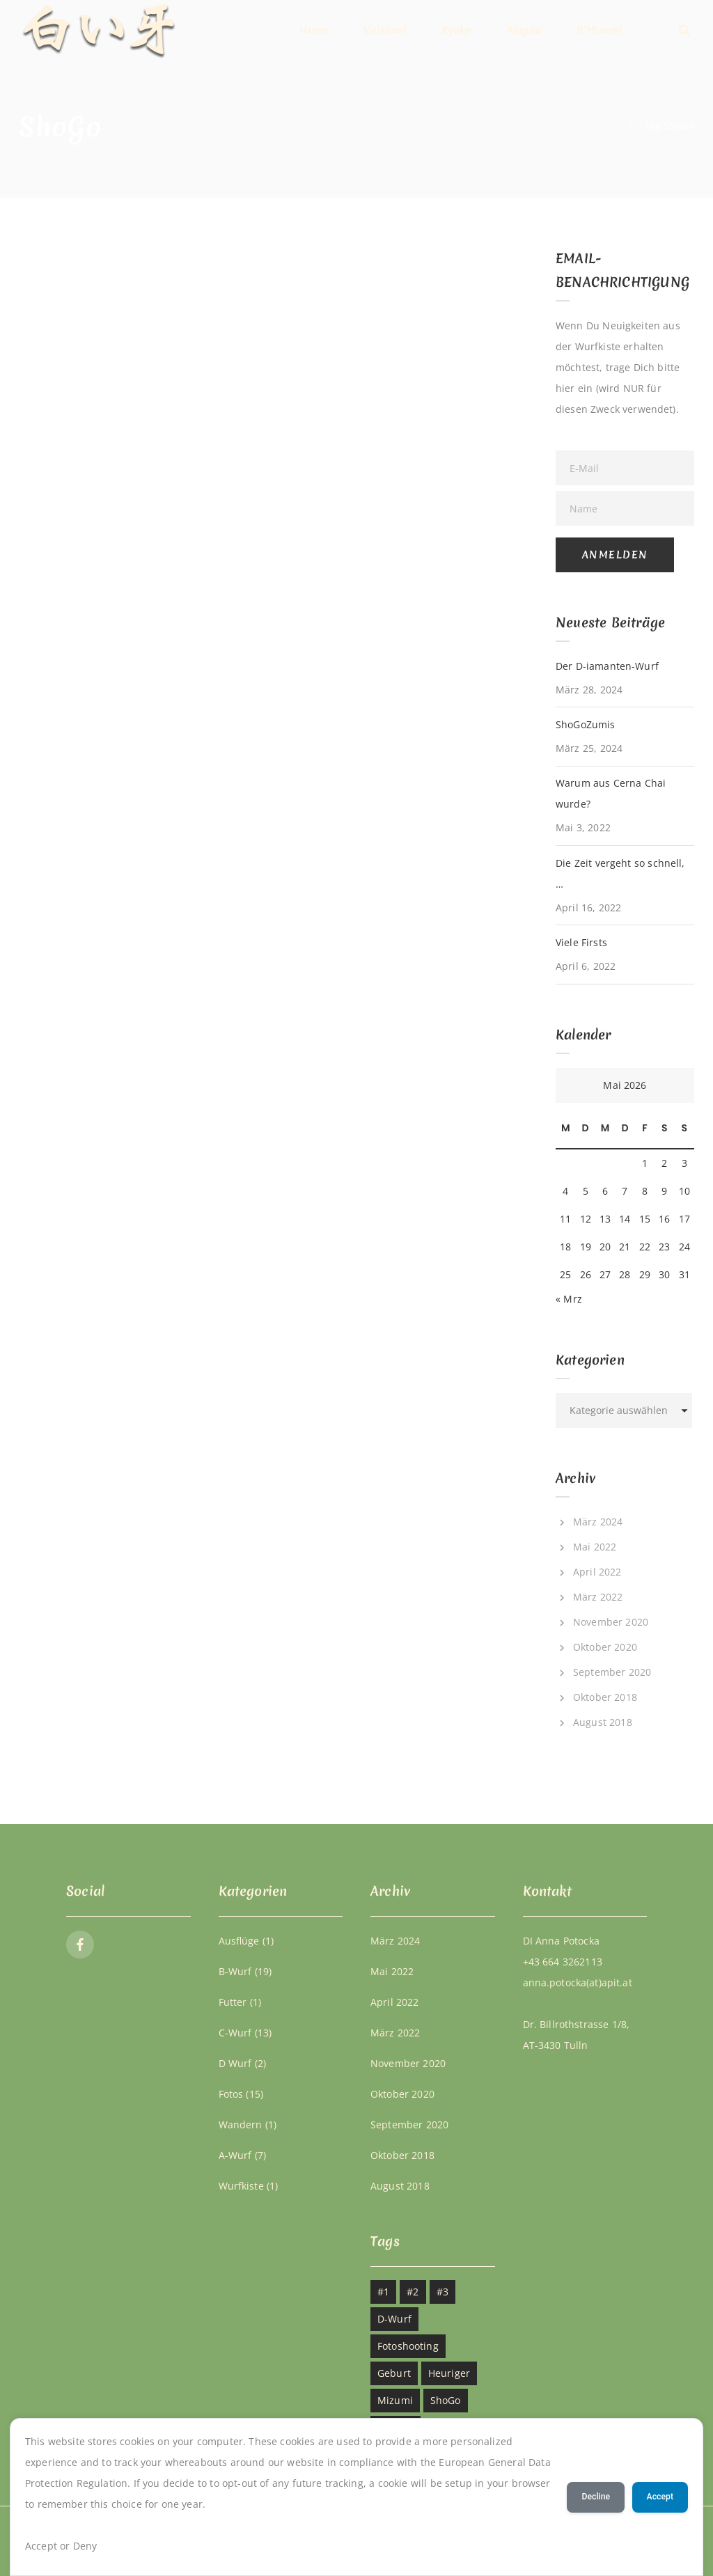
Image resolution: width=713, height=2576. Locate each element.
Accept (660, 2497)
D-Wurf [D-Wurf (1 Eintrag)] (394, 2318)
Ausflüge (239, 1940)
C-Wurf (235, 2032)
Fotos (231, 2093)
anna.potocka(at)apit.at (577, 1982)
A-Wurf (235, 2155)
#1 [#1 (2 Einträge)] (383, 2291)
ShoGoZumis (585, 724)
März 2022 (597, 1596)
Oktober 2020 (605, 1647)
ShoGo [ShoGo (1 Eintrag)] (445, 2400)
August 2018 (602, 1722)
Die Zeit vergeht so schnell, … (620, 873)
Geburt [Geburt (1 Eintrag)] (394, 2373)
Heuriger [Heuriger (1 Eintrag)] (449, 2373)
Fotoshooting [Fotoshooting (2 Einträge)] (408, 2346)
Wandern (241, 2124)
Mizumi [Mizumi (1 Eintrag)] (395, 2400)
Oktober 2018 (605, 1697)
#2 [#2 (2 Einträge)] (412, 2291)
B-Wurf (235, 1971)
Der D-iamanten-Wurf (607, 666)
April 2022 (597, 1571)
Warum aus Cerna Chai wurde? (611, 793)
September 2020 (612, 1672)
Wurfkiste (241, 2185)
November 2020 (610, 1621)
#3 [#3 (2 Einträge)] (442, 2291)
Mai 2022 (594, 1546)
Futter (233, 2002)
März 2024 (597, 1521)
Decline (595, 2497)
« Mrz (569, 1298)
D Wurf (235, 2063)
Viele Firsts (581, 942)
